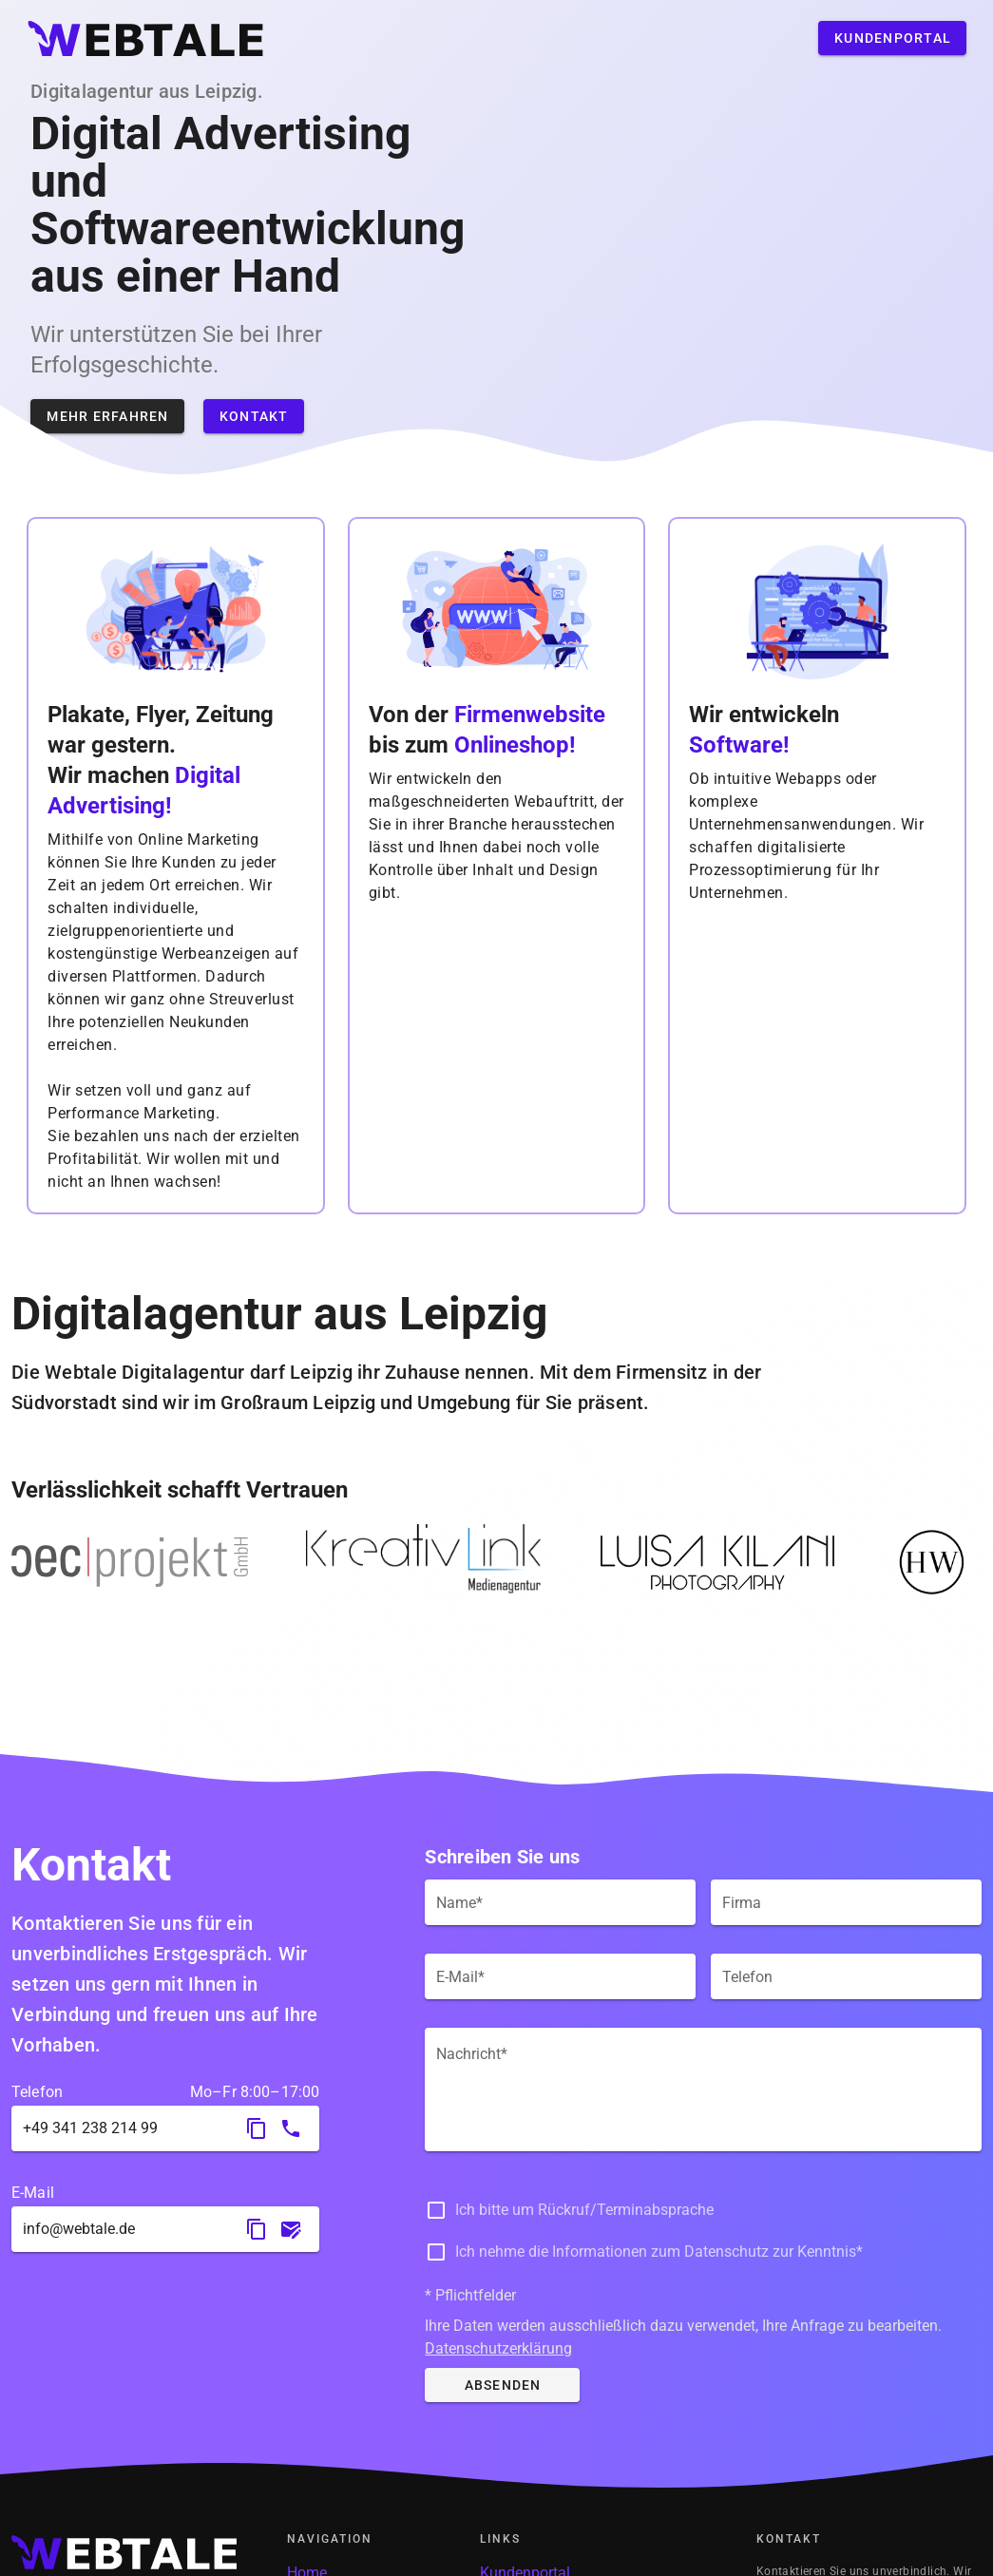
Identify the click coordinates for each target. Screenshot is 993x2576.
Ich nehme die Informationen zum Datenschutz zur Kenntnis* (659, 2251)
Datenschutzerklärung (498, 2348)
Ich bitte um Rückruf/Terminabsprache (584, 2210)
